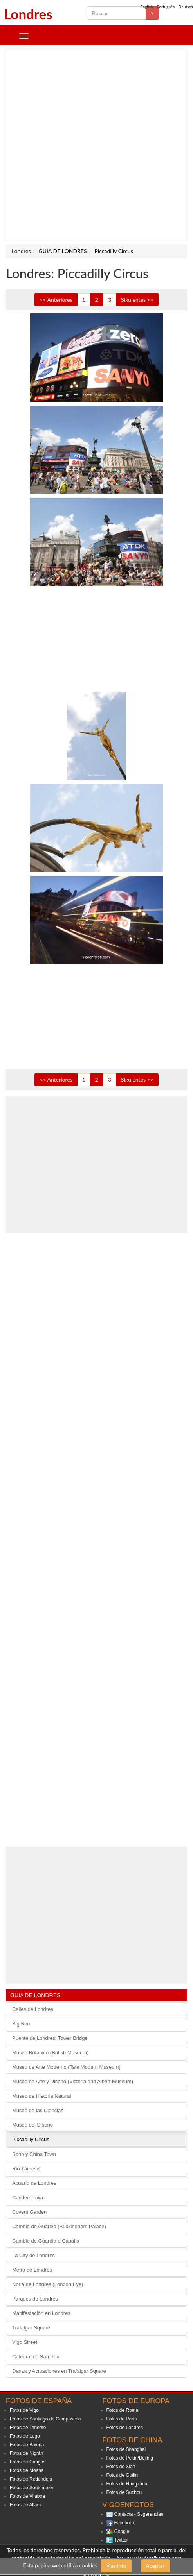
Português (165, 6)
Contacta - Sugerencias (138, 2514)
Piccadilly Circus (30, 2139)
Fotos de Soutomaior (31, 2487)
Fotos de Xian (120, 2466)
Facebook (124, 2523)
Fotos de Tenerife (28, 2427)
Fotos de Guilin (122, 2475)
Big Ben (21, 2024)
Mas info (116, 2565)
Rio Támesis (26, 2169)
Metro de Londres (32, 2270)
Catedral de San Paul (36, 2357)
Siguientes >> (137, 299)
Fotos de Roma (122, 2410)
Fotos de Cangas (27, 2462)
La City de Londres (33, 2255)
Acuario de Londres (34, 2183)
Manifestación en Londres (41, 2313)
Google (122, 2531)
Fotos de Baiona (27, 2444)
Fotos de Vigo (24, 2410)
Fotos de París (121, 2419)
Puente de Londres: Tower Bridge (50, 2038)
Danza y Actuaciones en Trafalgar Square (59, 2371)
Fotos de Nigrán (26, 2453)
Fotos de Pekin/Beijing (129, 2458)
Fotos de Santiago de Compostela (45, 2419)
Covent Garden (29, 2212)
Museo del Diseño (32, 2125)
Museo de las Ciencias (37, 2110)
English (147, 6)
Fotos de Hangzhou (127, 2484)
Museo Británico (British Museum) (50, 2052)
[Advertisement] (93, 144)
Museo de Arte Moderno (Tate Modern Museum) (66, 2067)
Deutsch (186, 6)
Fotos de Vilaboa (27, 2496)
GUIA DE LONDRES (35, 1995)
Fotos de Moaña (27, 2470)
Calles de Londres (32, 2009)
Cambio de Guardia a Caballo (45, 2241)
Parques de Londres (35, 2299)
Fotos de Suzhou (124, 2492)
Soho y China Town (34, 2154)
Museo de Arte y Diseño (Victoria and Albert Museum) (72, 2081)
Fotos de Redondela (31, 2479)
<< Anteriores (56, 299)
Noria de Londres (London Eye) (47, 2284)
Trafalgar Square (31, 2328)
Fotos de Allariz (26, 2505)
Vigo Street (24, 2342)
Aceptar (155, 2565)
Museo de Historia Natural (41, 2096)
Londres (28, 13)
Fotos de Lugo (25, 2436)
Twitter (121, 2540)
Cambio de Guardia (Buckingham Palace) (59, 2226)
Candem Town (28, 2197)
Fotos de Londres (124, 2427)
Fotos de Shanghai (126, 2449)
